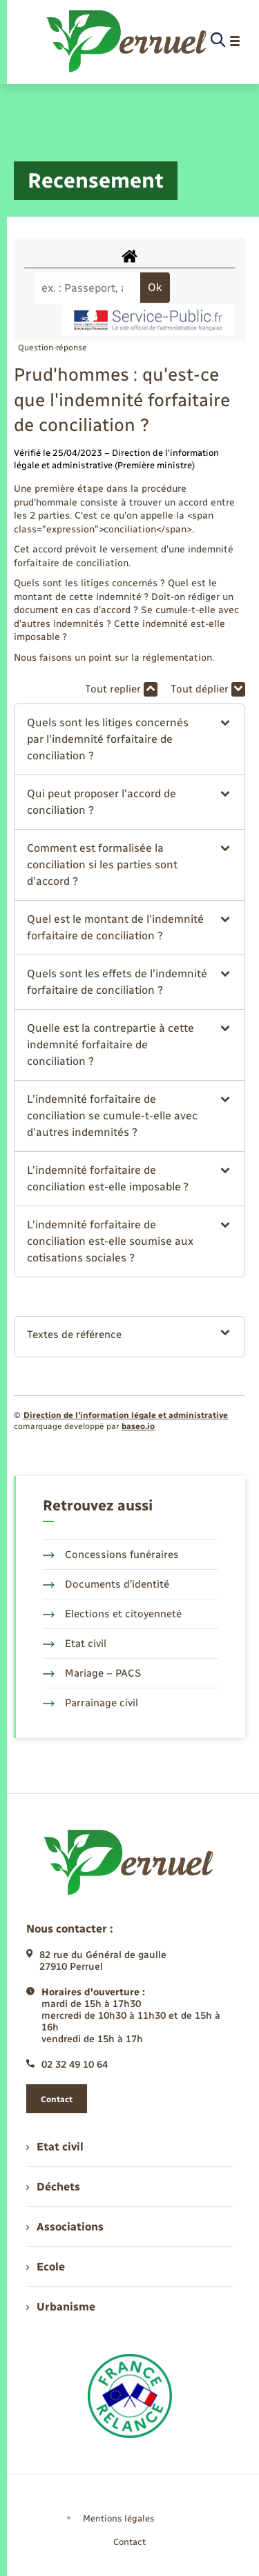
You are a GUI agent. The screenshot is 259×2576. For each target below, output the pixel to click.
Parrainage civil (90, 1703)
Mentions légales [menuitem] (119, 2518)
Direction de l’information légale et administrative (125, 1415)
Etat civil (74, 1643)
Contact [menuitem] (129, 2542)
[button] (129, 739)
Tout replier (121, 689)
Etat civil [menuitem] (55, 2146)
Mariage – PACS (92, 1673)
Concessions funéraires (111, 1554)
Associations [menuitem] (65, 2226)
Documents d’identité (106, 1584)
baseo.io (138, 1426)
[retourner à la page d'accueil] (127, 41)
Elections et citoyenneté (112, 1614)
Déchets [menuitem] (53, 2186)
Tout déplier (208, 689)
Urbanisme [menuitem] (60, 2306)
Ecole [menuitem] (45, 2266)
